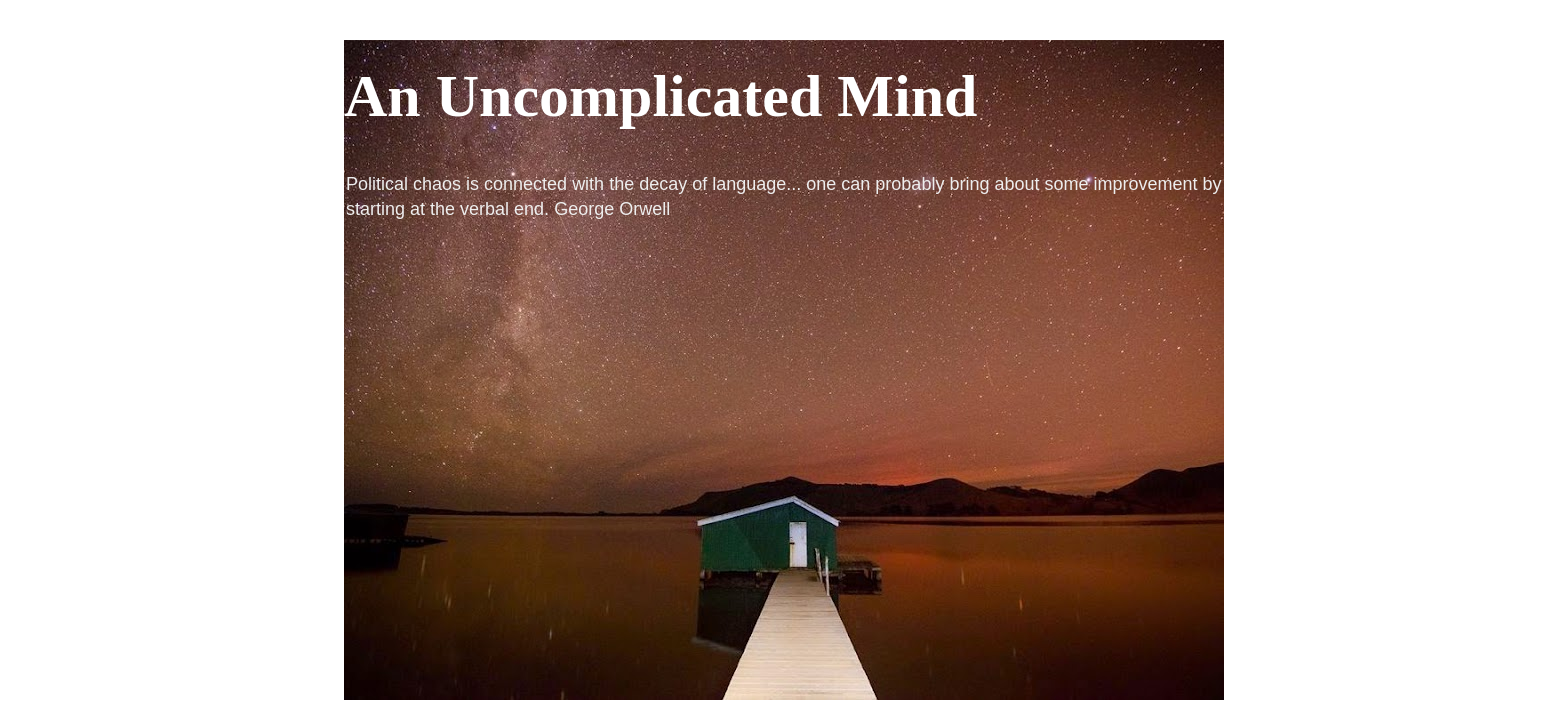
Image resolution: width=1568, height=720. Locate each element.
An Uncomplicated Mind (660, 96)
